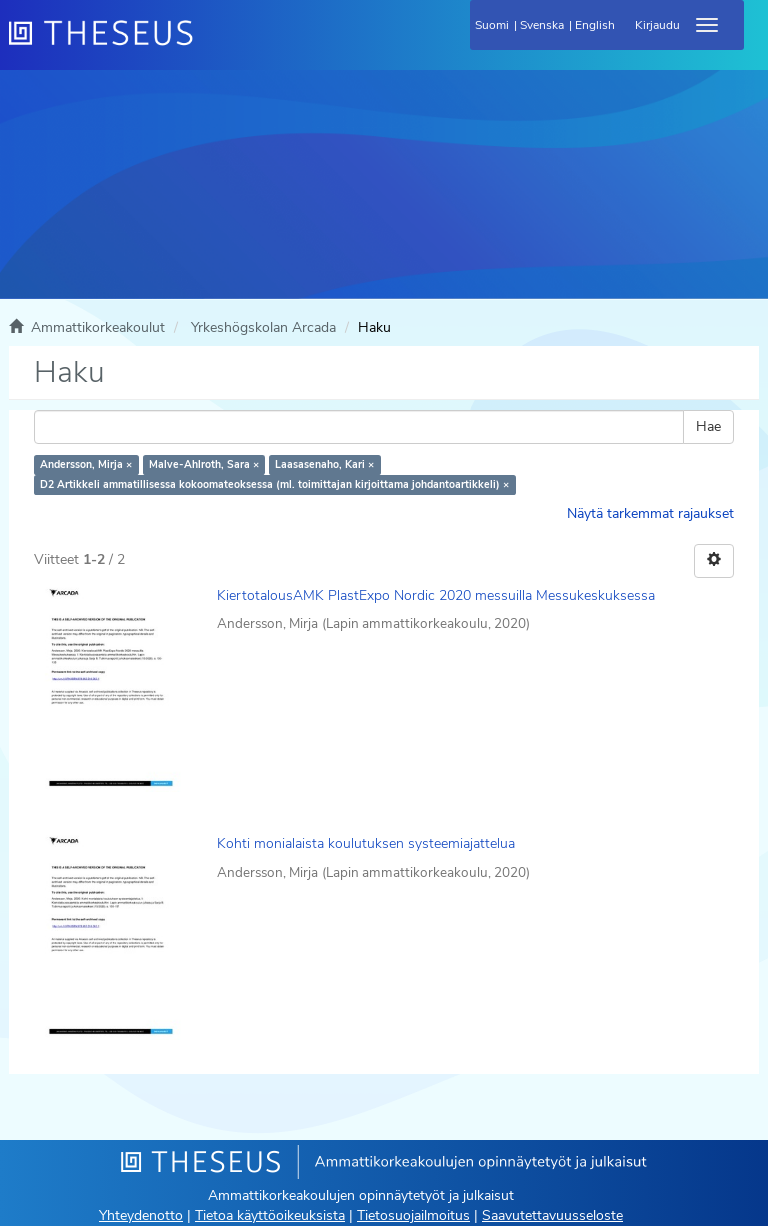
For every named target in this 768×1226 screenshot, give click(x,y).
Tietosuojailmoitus (413, 1215)
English (595, 25)
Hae (708, 426)
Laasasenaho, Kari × (324, 464)
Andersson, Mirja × (86, 464)
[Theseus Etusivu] (209, 45)
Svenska (542, 25)
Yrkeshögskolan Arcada (263, 327)
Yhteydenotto (141, 1215)
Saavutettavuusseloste (552, 1215)
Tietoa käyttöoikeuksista (270, 1215)
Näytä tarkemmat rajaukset (650, 513)
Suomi (492, 25)
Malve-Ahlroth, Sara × (204, 464)
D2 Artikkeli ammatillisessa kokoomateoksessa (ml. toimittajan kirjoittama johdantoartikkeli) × (274, 484)
